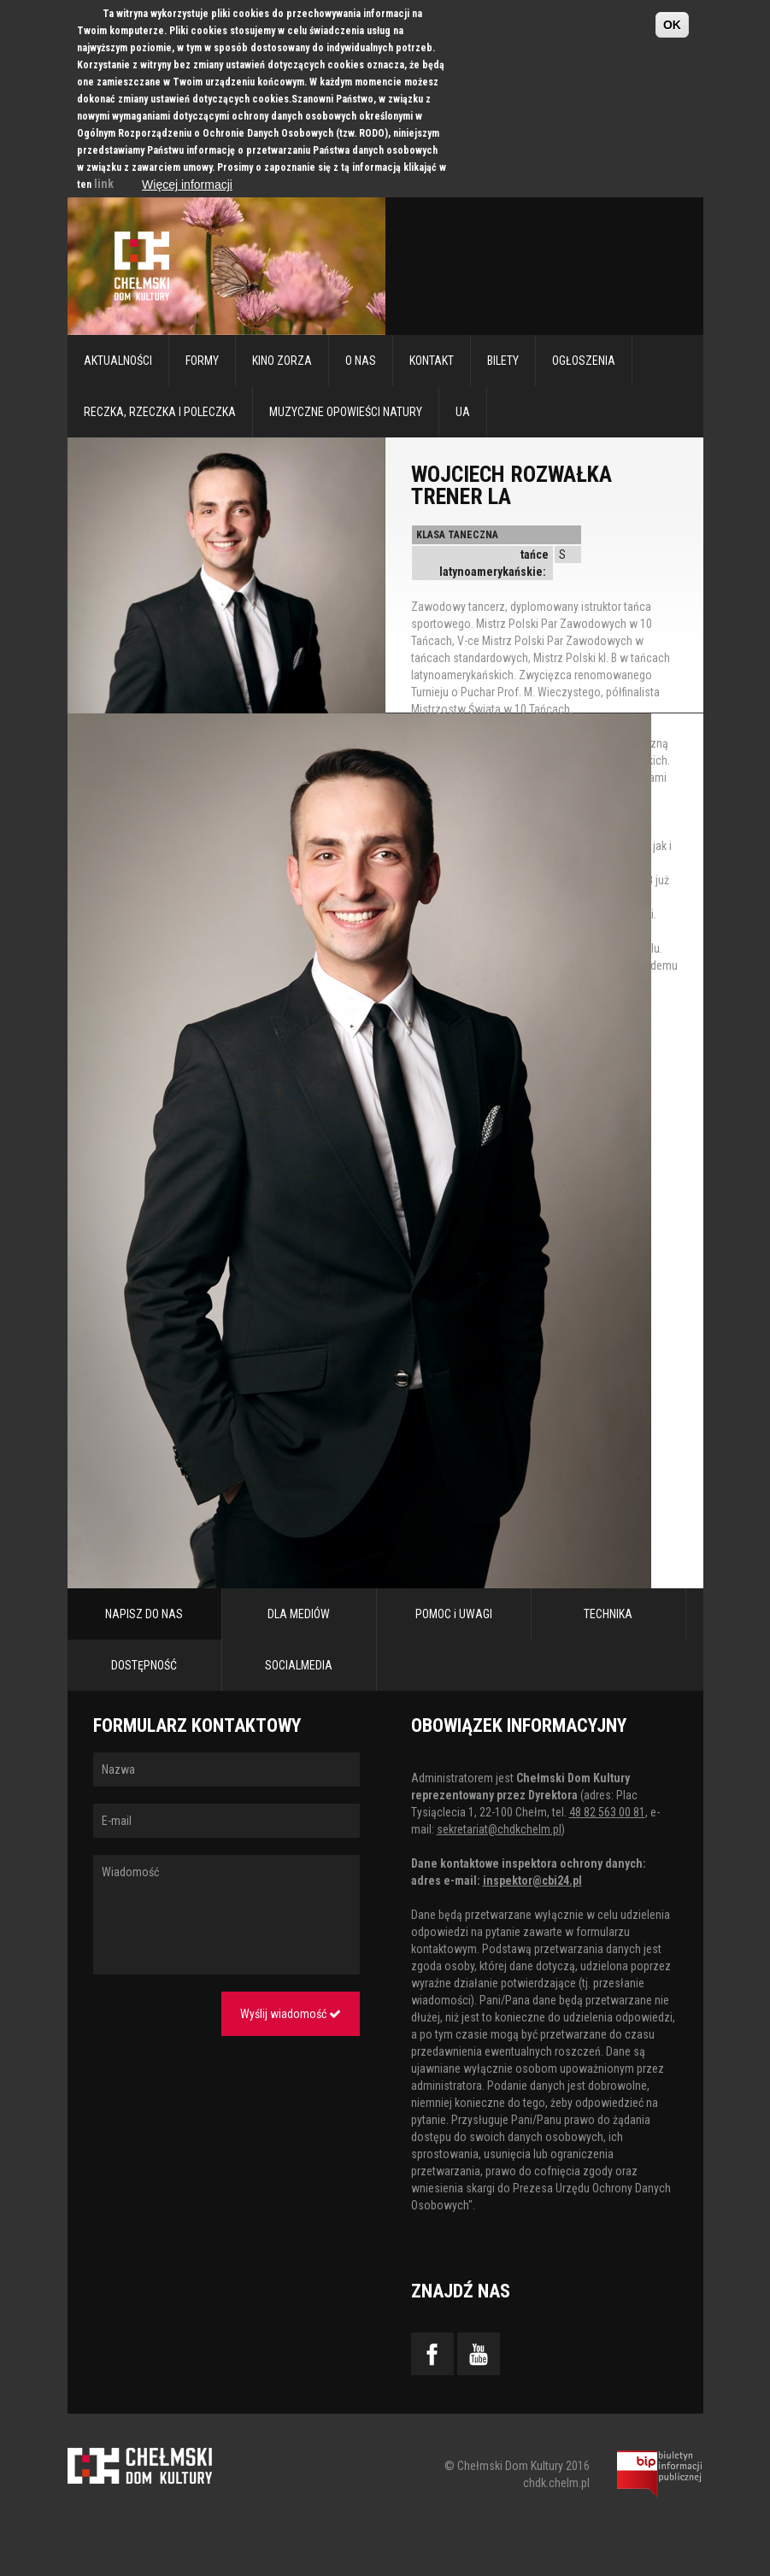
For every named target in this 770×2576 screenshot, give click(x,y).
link (104, 184)
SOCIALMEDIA (298, 1665)
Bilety (503, 360)
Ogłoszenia (583, 360)
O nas (360, 360)
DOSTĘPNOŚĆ (144, 1665)
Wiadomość (226, 1915)
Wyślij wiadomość (290, 2014)
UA (463, 412)
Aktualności (118, 360)
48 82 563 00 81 (607, 1812)
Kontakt (431, 360)
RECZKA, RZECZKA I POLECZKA (160, 412)
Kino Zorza (282, 360)
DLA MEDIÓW (298, 1614)
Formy (202, 360)
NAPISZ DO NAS (144, 1614)
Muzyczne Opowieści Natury (345, 412)
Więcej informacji (187, 184)
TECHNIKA (608, 1614)
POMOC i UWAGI (453, 1614)
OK (672, 25)
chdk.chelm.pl (556, 2483)
